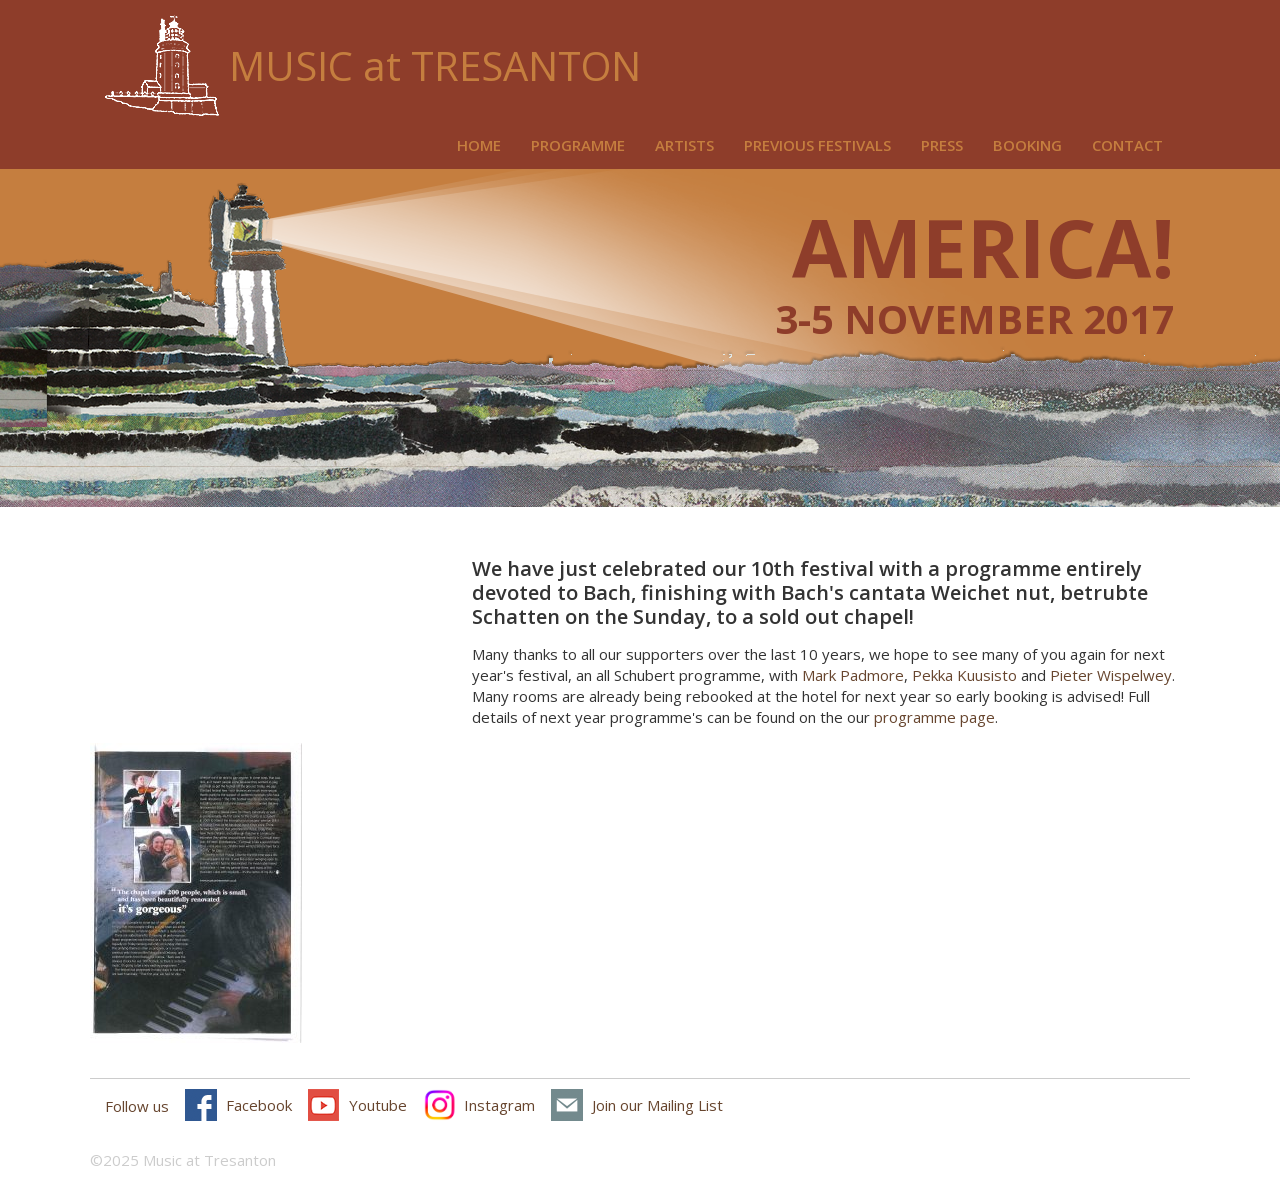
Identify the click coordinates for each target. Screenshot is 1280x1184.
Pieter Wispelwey (1111, 675)
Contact (1127, 145)
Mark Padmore (853, 675)
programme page (934, 717)
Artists (684, 145)
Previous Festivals (817, 145)
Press (942, 145)
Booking (1027, 145)
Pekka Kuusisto (964, 675)
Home (479, 145)
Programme (578, 145)
